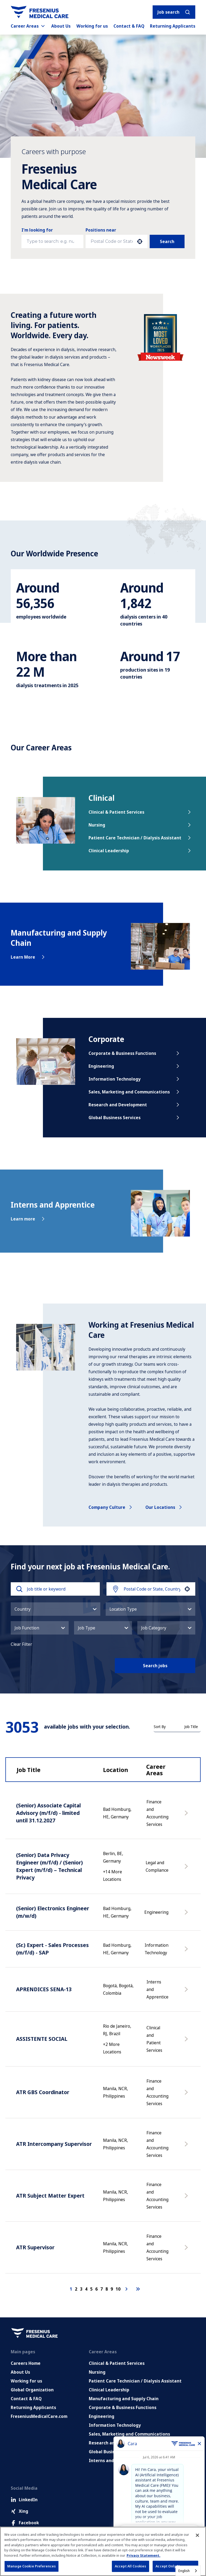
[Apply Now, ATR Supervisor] (187, 2250)
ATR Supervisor (35, 2247)
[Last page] (138, 2289)
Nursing (140, 825)
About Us (61, 26)
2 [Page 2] (76, 2289)
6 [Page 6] (96, 2289)
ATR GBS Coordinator (42, 2092)
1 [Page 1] (71, 2289)
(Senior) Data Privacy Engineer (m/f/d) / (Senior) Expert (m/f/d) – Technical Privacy (49, 1866)
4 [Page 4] (86, 2289)
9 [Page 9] (112, 2289)
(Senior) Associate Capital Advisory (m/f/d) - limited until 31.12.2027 (48, 1813)
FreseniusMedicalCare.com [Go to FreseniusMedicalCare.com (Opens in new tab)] (39, 2416)
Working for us (92, 26)
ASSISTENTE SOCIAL (41, 2038)
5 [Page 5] (91, 2289)
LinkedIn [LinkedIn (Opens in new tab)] (24, 2500)
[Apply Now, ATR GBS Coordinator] (187, 2095)
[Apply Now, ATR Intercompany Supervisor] (187, 2146)
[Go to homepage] (39, 12)
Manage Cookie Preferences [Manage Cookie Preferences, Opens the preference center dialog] (31, 2566)
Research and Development (135, 1105)
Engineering (135, 1066)
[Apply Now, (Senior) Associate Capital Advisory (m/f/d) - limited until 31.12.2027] (187, 1815)
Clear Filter (21, 1644)
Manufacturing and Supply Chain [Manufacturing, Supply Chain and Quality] (124, 2399)
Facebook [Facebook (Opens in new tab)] (25, 2523)
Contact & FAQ (128, 26)
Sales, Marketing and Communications (135, 1092)
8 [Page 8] (106, 2289)
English (184, 2570)
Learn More (28, 957)
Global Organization (32, 2390)
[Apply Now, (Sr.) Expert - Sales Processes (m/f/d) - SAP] (187, 1951)
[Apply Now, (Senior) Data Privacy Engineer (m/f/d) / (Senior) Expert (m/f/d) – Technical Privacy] (187, 1869)
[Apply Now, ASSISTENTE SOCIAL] (187, 2041)
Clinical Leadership (140, 851)
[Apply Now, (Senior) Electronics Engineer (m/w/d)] (187, 1915)
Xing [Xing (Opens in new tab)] (19, 2511)
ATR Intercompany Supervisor (54, 2143)
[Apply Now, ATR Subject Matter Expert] (187, 2198)
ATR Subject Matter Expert (50, 2195)
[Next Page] (127, 2289)
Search (167, 241)
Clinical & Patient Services (140, 812)
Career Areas (28, 26)
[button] (139, 241)
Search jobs (155, 1666)
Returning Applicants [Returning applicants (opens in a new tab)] (172, 26)
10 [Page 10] (118, 2289)
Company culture (111, 1507)
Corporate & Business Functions (135, 1053)
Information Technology (135, 1079)
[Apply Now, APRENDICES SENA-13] (187, 1992)
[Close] (197, 2535)
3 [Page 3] (81, 2289)
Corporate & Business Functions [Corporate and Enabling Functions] (122, 2407)
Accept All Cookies (130, 2566)
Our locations (164, 1507)
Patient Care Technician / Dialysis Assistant (140, 838)
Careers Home (26, 2363)
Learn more (28, 1219)
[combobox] (112, 241)
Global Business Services (135, 1118)
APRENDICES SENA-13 (44, 1989)
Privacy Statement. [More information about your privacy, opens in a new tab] (143, 2555)
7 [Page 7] (101, 2289)
